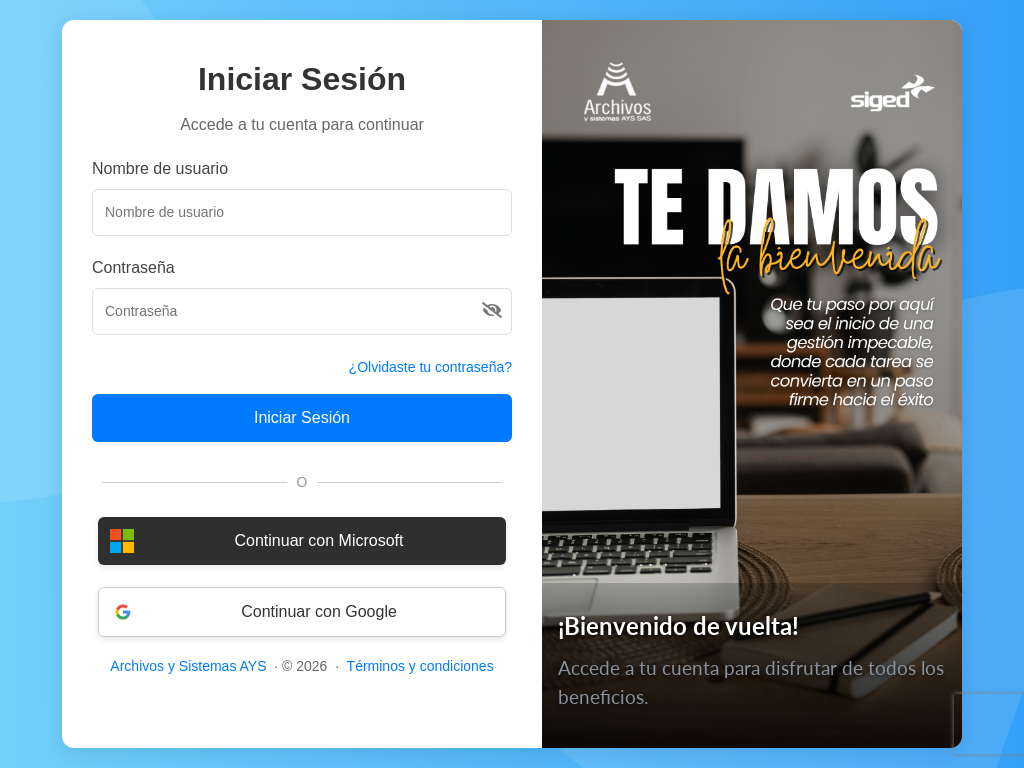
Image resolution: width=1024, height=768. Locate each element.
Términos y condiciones (420, 666)
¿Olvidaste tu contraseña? (430, 367)
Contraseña (133, 267)
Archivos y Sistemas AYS (188, 666)
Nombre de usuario (160, 168)
